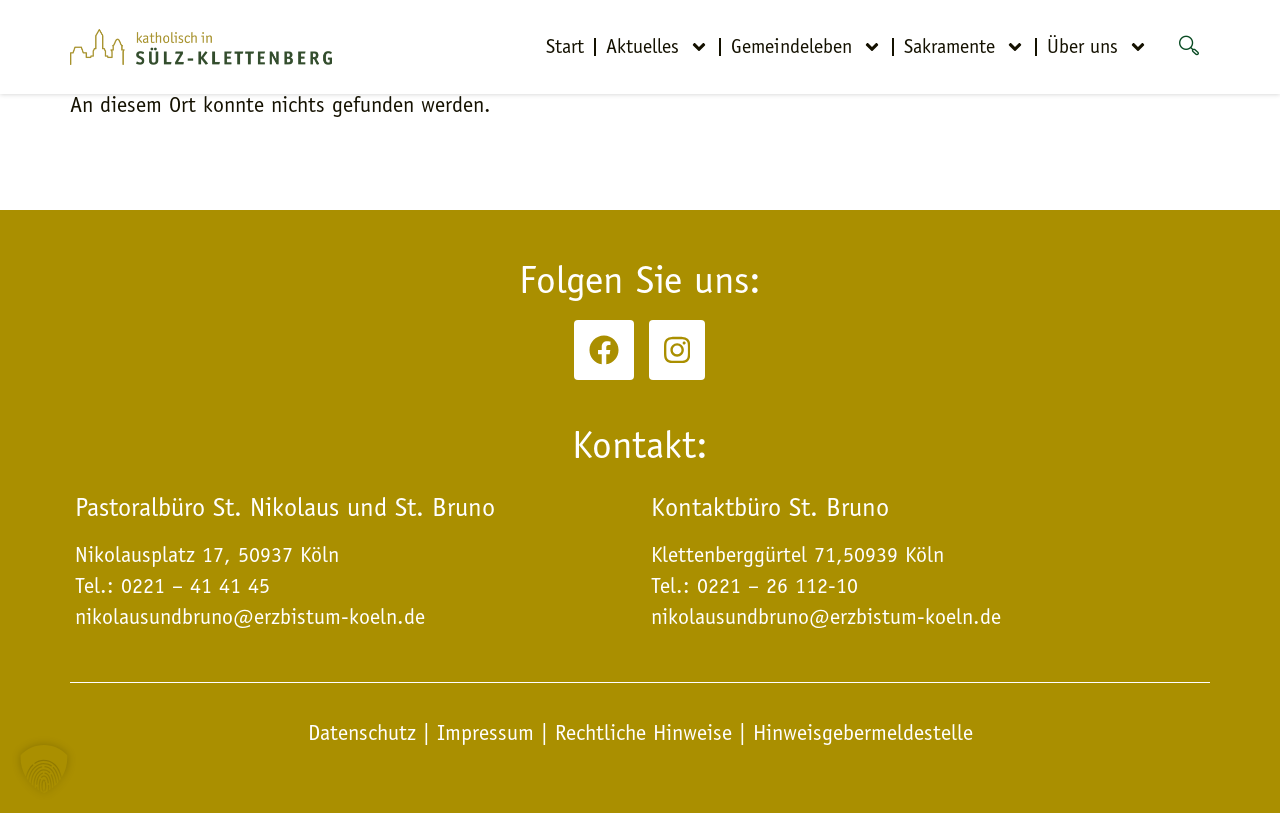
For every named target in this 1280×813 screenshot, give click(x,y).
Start (565, 46)
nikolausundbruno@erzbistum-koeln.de (826, 617)
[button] (44, 769)
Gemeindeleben (806, 47)
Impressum (485, 733)
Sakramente (964, 47)
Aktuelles (657, 47)
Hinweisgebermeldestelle (863, 733)
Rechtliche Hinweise (643, 733)
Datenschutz (365, 733)
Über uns (1097, 47)
